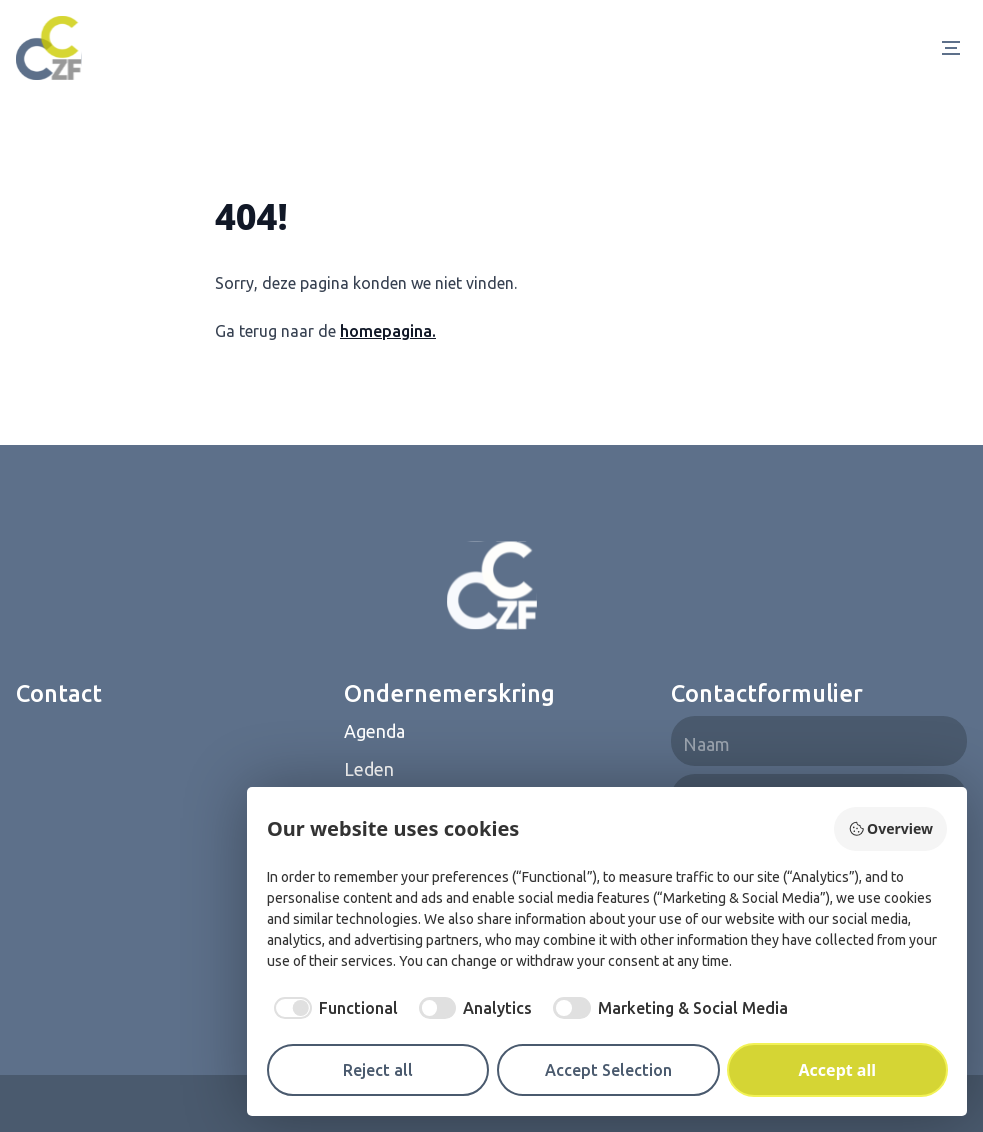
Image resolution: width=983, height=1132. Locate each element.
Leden (369, 769)
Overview (890, 828)
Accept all (837, 1070)
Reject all (378, 1070)
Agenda (374, 731)
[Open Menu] (955, 48)
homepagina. (388, 331)
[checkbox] (332, 1008)
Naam (706, 744)
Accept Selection (608, 1070)
